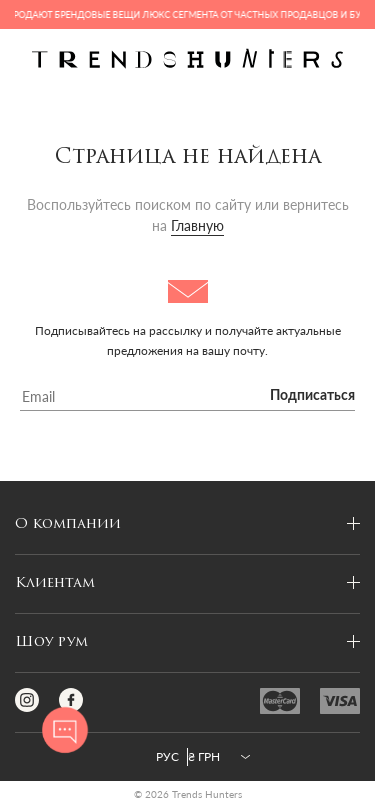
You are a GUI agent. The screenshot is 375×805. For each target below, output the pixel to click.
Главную (197, 225)
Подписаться (312, 396)
